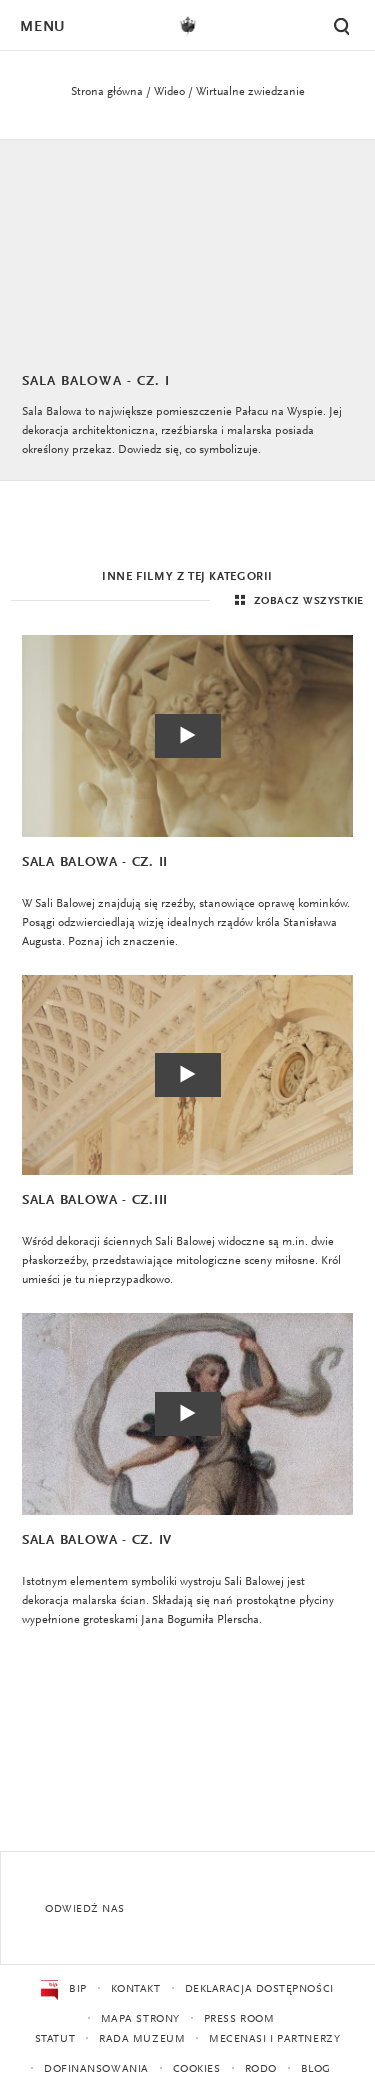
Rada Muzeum (142, 2039)
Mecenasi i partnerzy (274, 2039)
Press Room (239, 2019)
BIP (63, 1990)
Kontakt (136, 1989)
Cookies (197, 2069)
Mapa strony (140, 2019)
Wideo (169, 92)
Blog (316, 2069)
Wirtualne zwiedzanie (250, 92)
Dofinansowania (96, 2069)
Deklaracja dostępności (259, 1989)
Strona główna (107, 92)
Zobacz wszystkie (297, 601)
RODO (261, 2069)
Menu (42, 27)
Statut (55, 2039)
